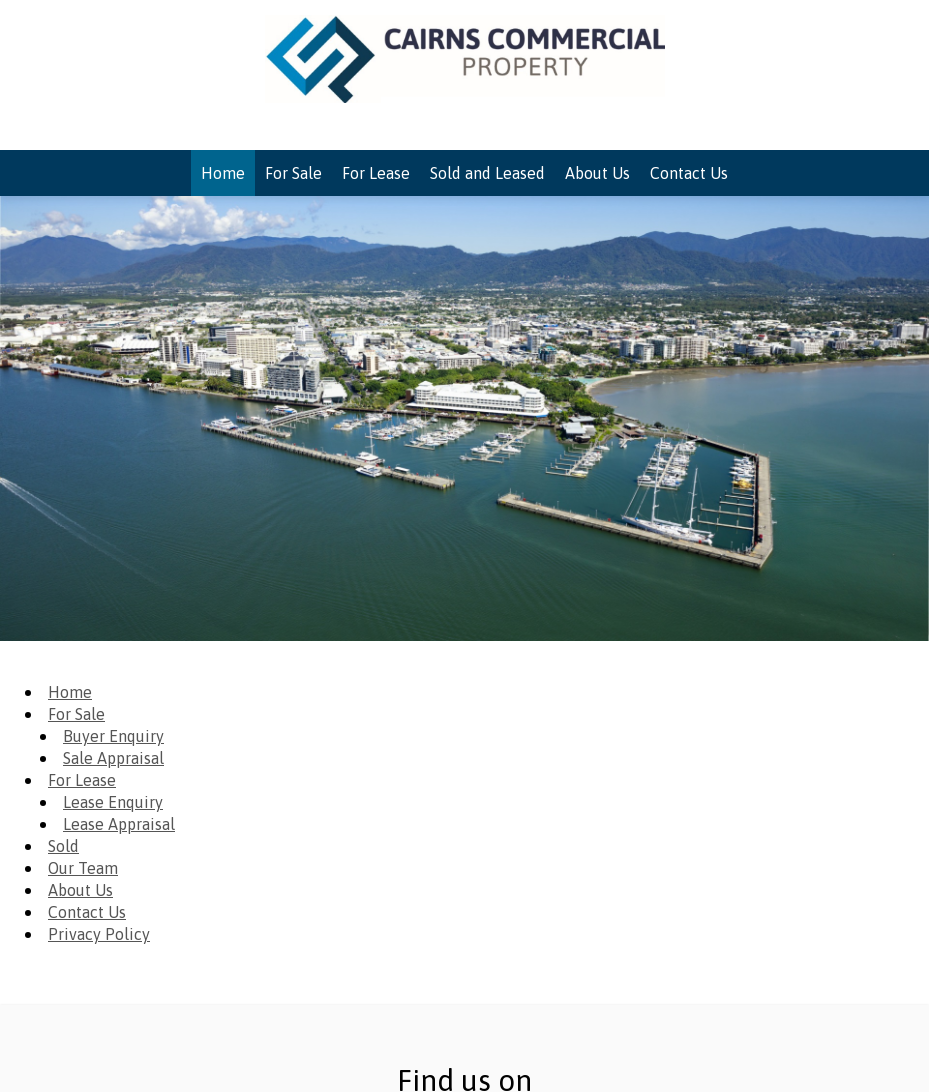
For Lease (82, 780)
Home (70, 692)
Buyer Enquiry (113, 736)
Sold (63, 846)
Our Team (83, 868)
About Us (80, 890)
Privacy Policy (99, 934)
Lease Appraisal (119, 824)
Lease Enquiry (113, 802)
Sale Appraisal (113, 758)
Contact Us (87, 912)
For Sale (76, 714)
